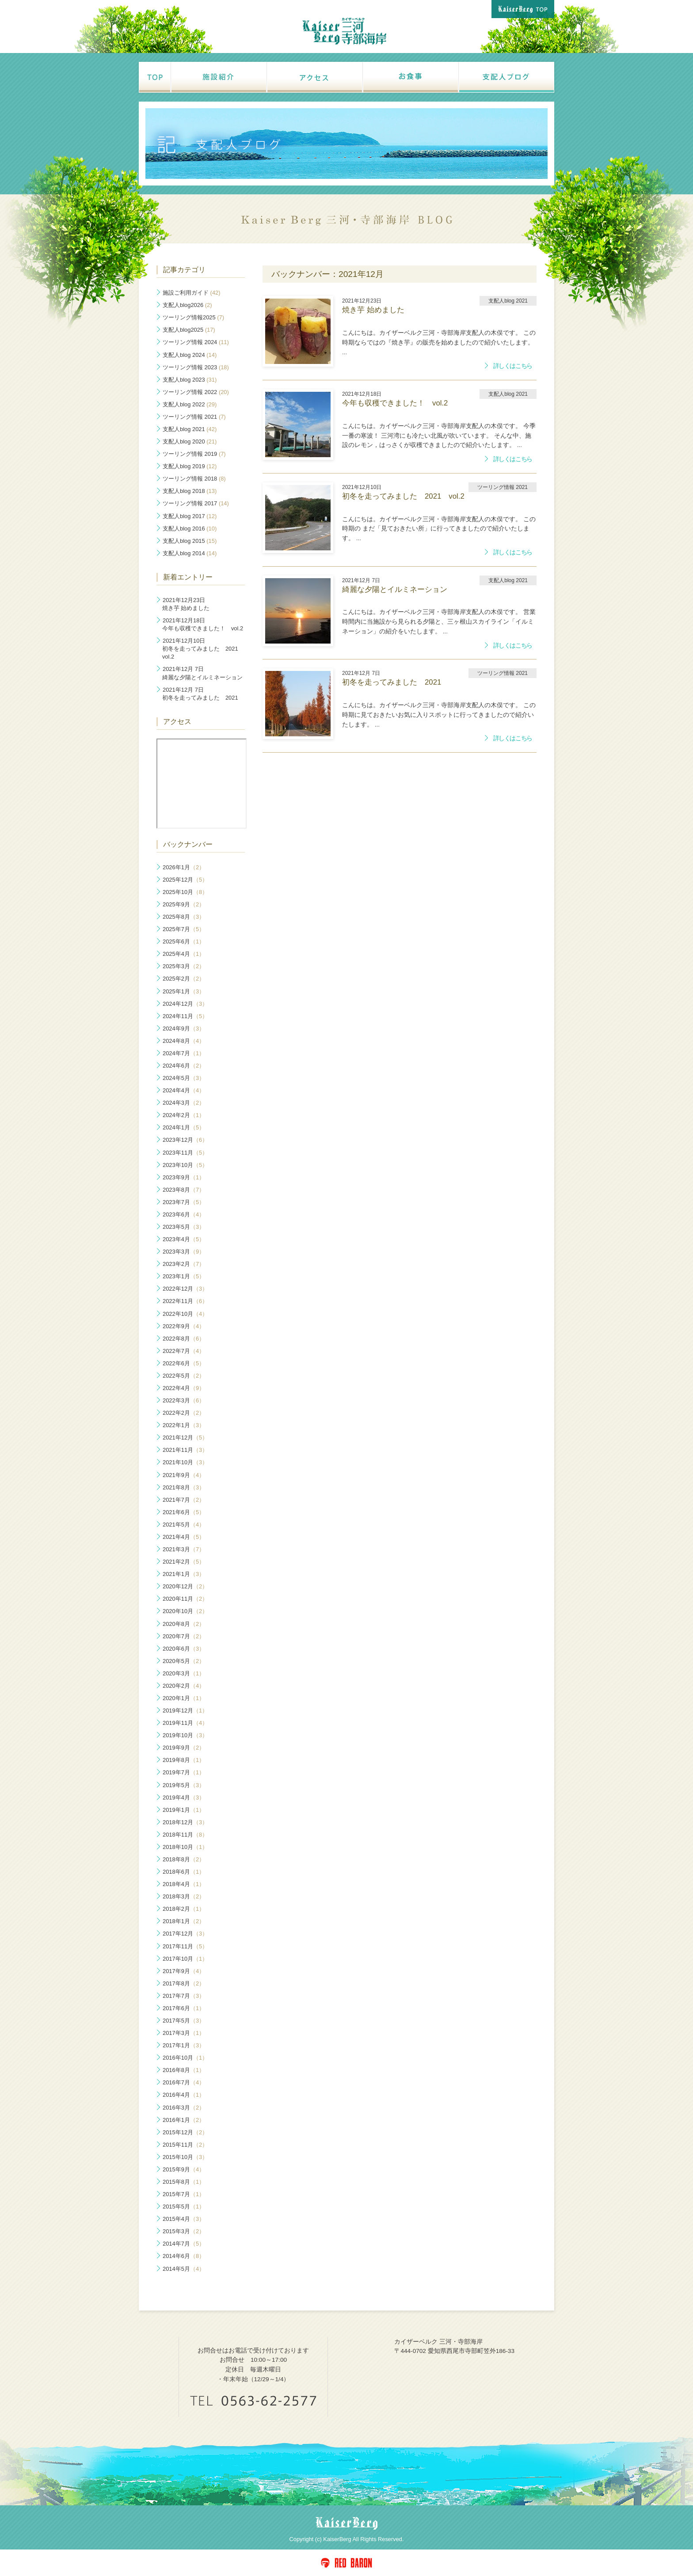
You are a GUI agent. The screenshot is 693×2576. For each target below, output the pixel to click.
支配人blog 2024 (190, 355)
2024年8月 (184, 1041)
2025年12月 (185, 879)
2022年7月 (184, 1351)
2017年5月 (184, 2020)
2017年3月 (184, 2033)
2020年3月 (184, 1673)
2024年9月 (184, 1028)
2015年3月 (184, 2231)
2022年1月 (184, 1425)
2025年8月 (184, 916)
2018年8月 (184, 1859)
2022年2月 (184, 1412)
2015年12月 (185, 2132)
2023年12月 (185, 1139)
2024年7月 (184, 1053)
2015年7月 (184, 2194)
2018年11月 (185, 1834)
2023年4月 (184, 1239)
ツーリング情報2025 (193, 317)
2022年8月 (184, 1338)
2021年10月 (185, 1462)
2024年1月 (184, 1127)
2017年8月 (184, 1983)
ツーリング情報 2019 (194, 454)
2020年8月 (184, 1624)
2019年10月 (185, 1735)
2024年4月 (184, 1090)
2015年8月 (184, 2181)
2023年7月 (184, 1202)
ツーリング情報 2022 (196, 392)
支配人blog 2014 (190, 553)
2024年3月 (184, 1102)
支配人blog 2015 (190, 541)
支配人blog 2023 (190, 379)
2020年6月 (184, 1648)
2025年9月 (184, 904)
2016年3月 (184, 2107)
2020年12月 (185, 1586)
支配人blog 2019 (190, 466)
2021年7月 (184, 1499)
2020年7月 (184, 1636)
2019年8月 (184, 1760)
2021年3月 (184, 1549)
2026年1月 (184, 867)
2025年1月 (184, 991)
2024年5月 (184, 1078)
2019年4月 (184, 1797)
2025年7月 (184, 929)
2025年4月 (184, 954)
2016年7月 (184, 2082)
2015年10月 (185, 2157)
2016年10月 (185, 2057)
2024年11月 (185, 1016)
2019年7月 (184, 1772)
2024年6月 (184, 1065)
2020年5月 (184, 1661)
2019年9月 (184, 1747)
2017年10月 (185, 1958)
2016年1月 (184, 2120)
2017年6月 (184, 2008)
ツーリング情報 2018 (194, 478)
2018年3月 (184, 1896)
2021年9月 (184, 1475)
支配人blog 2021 (190, 429)
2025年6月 (184, 941)
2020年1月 (184, 1698)
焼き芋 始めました (186, 604)
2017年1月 (184, 2045)
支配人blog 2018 (190, 491)
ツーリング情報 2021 (194, 416)
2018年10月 (185, 1847)
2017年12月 (185, 1933)
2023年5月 (184, 1227)
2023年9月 (184, 1177)
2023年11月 (185, 1152)
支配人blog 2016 (190, 528)
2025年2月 (184, 978)
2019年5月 (184, 1785)
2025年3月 (184, 966)
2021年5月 (184, 1524)
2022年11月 (185, 1301)
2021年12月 (185, 1437)
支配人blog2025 (189, 329)
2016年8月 (184, 2070)
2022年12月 (185, 1288)
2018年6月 (184, 1871)
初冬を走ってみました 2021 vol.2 (203, 648)
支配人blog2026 (187, 305)
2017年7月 (184, 1996)
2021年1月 (184, 1574)
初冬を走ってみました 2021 (200, 693)
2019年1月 (184, 1810)
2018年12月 (185, 1822)
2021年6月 (184, 1512)
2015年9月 (184, 2169)
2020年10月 (185, 1611)
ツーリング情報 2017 (196, 503)
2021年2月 (184, 1561)
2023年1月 (184, 1276)
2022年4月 (184, 1388)
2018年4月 (184, 1884)
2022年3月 (184, 1400)
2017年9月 (184, 1971)
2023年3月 (184, 1251)
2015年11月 (185, 2144)
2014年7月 (184, 2243)
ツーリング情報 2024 (196, 342)
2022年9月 (184, 1326)
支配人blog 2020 (190, 441)
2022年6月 (184, 1363)
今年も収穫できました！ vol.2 (202, 624)
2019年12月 (185, 1710)
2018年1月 (184, 1921)
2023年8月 (184, 1189)
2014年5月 (184, 2268)
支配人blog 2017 (190, 516)
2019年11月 (185, 1723)
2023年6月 (184, 1214)
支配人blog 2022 (190, 404)
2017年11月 (185, 1946)
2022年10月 (185, 1314)
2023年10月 (185, 1165)
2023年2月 (184, 1264)
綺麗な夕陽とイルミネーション (202, 673)
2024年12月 (185, 1003)
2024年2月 (184, 1115)
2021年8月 (184, 1487)
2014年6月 (184, 2256)
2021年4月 (184, 1537)
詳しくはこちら (512, 366)
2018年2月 (184, 1908)
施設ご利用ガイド (192, 292)
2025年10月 (185, 892)
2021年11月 (185, 1450)
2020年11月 (185, 1598)
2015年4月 (184, 2219)
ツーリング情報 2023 (196, 367)
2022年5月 (184, 1375)
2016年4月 (184, 2094)
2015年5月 (184, 2206)
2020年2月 (184, 1685)
